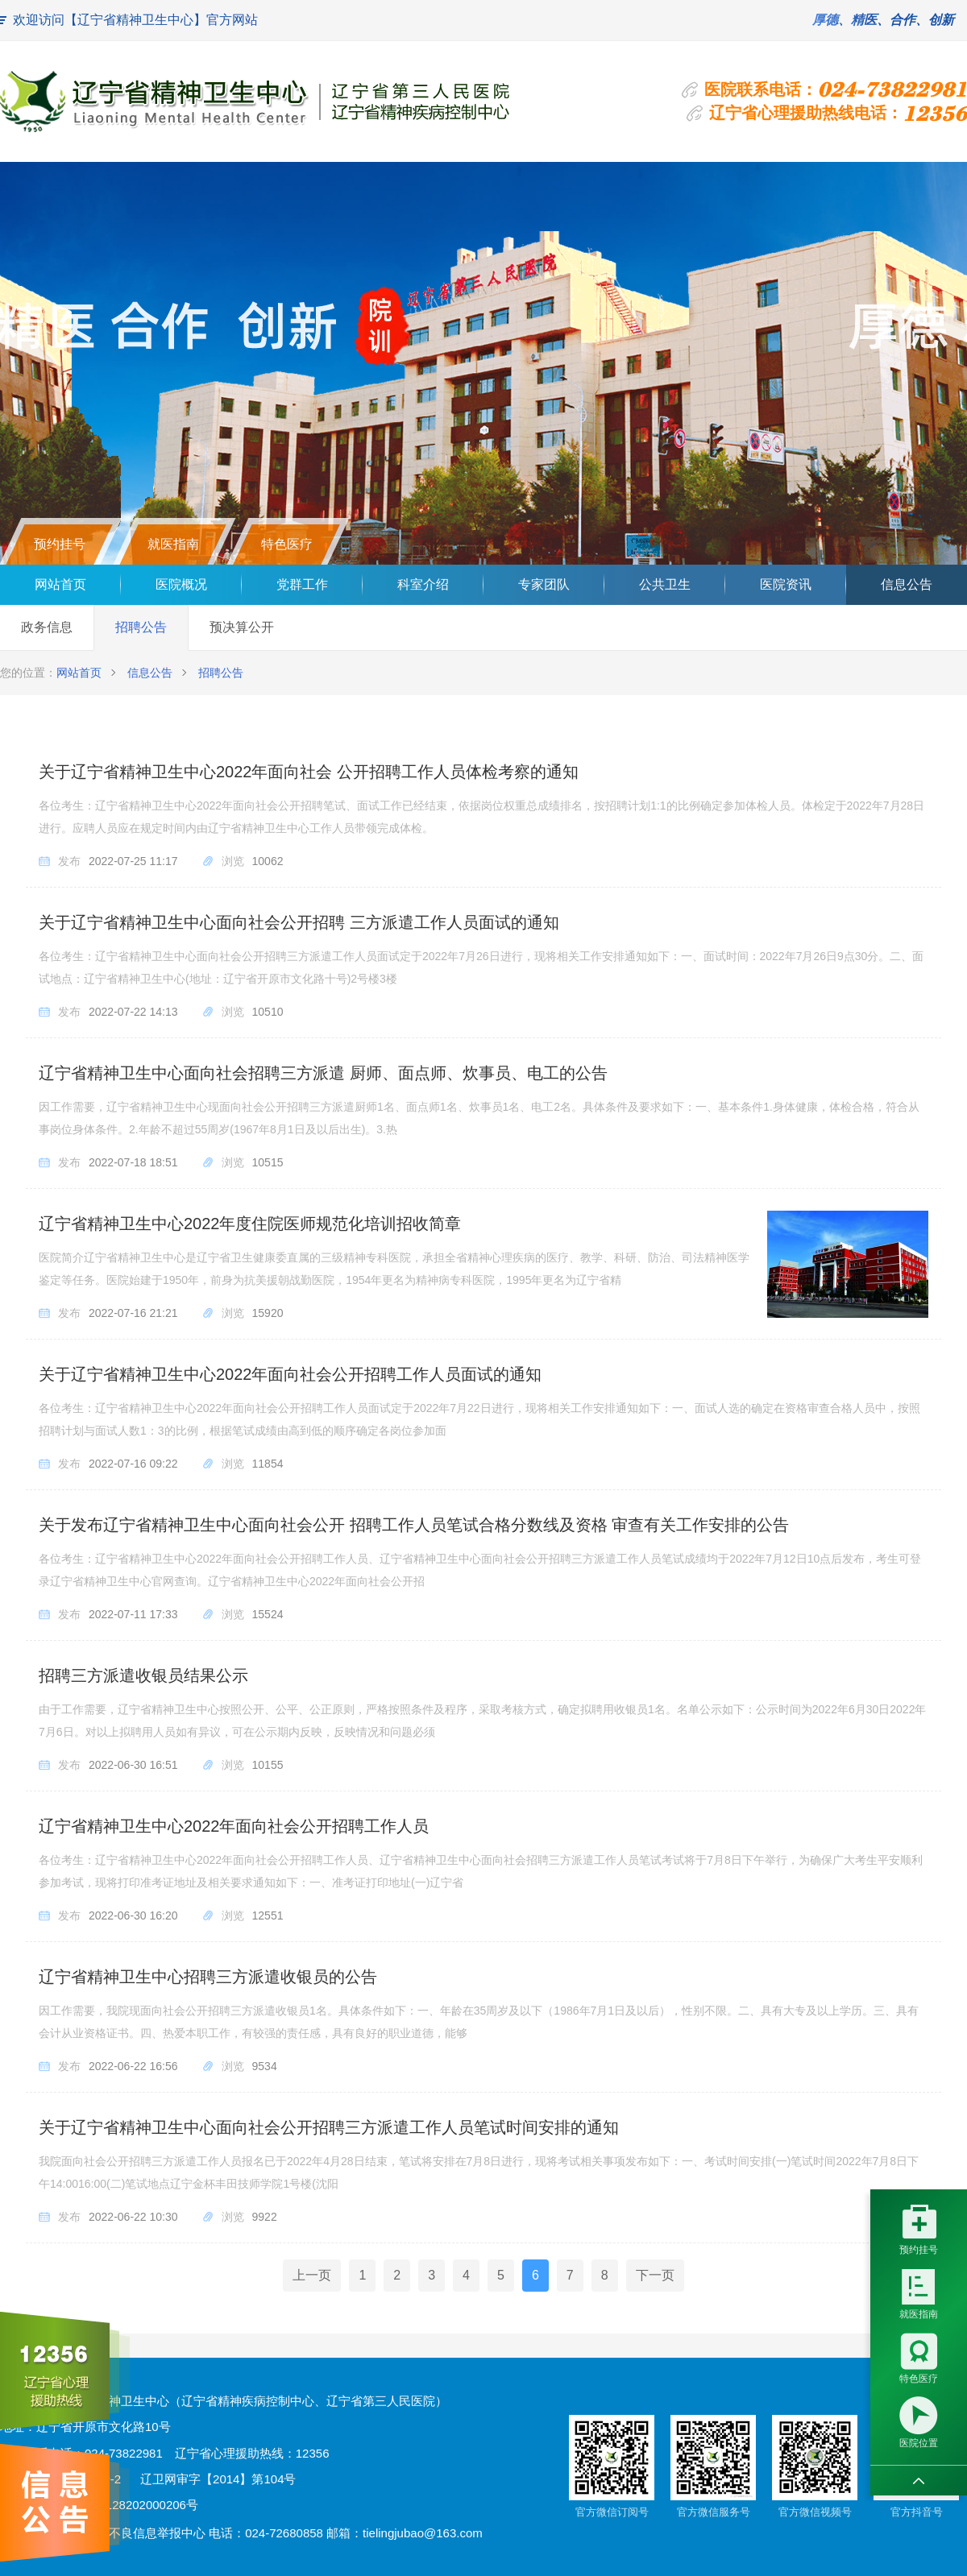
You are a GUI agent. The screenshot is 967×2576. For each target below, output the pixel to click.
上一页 (312, 2275)
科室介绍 (423, 584)
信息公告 (906, 584)
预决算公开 (242, 627)
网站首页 (60, 584)
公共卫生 (665, 584)
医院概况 (181, 584)
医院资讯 (785, 584)
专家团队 (544, 584)
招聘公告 (141, 627)
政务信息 (47, 627)
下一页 (655, 2275)
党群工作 (302, 584)
